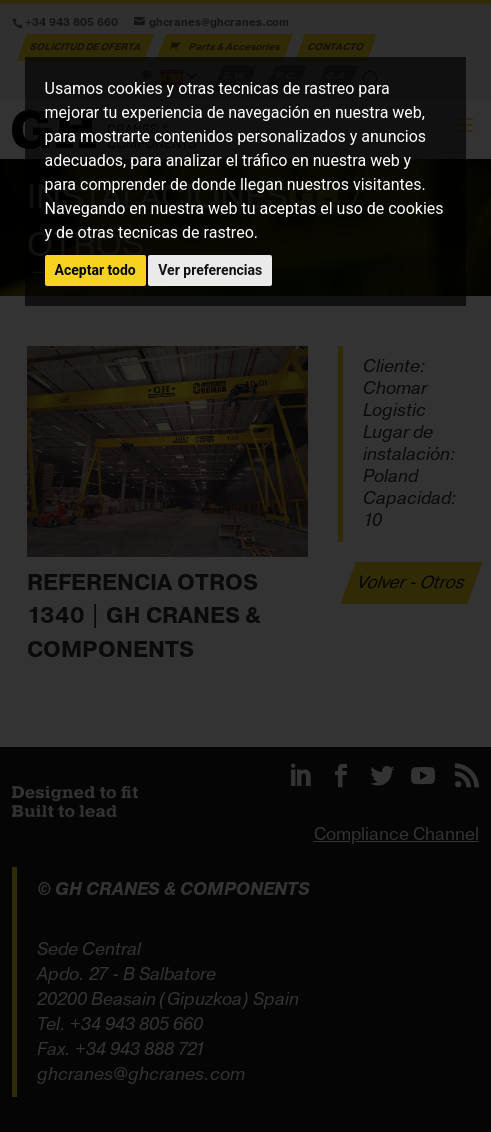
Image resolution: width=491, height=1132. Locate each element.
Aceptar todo (95, 270)
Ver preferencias (210, 270)
